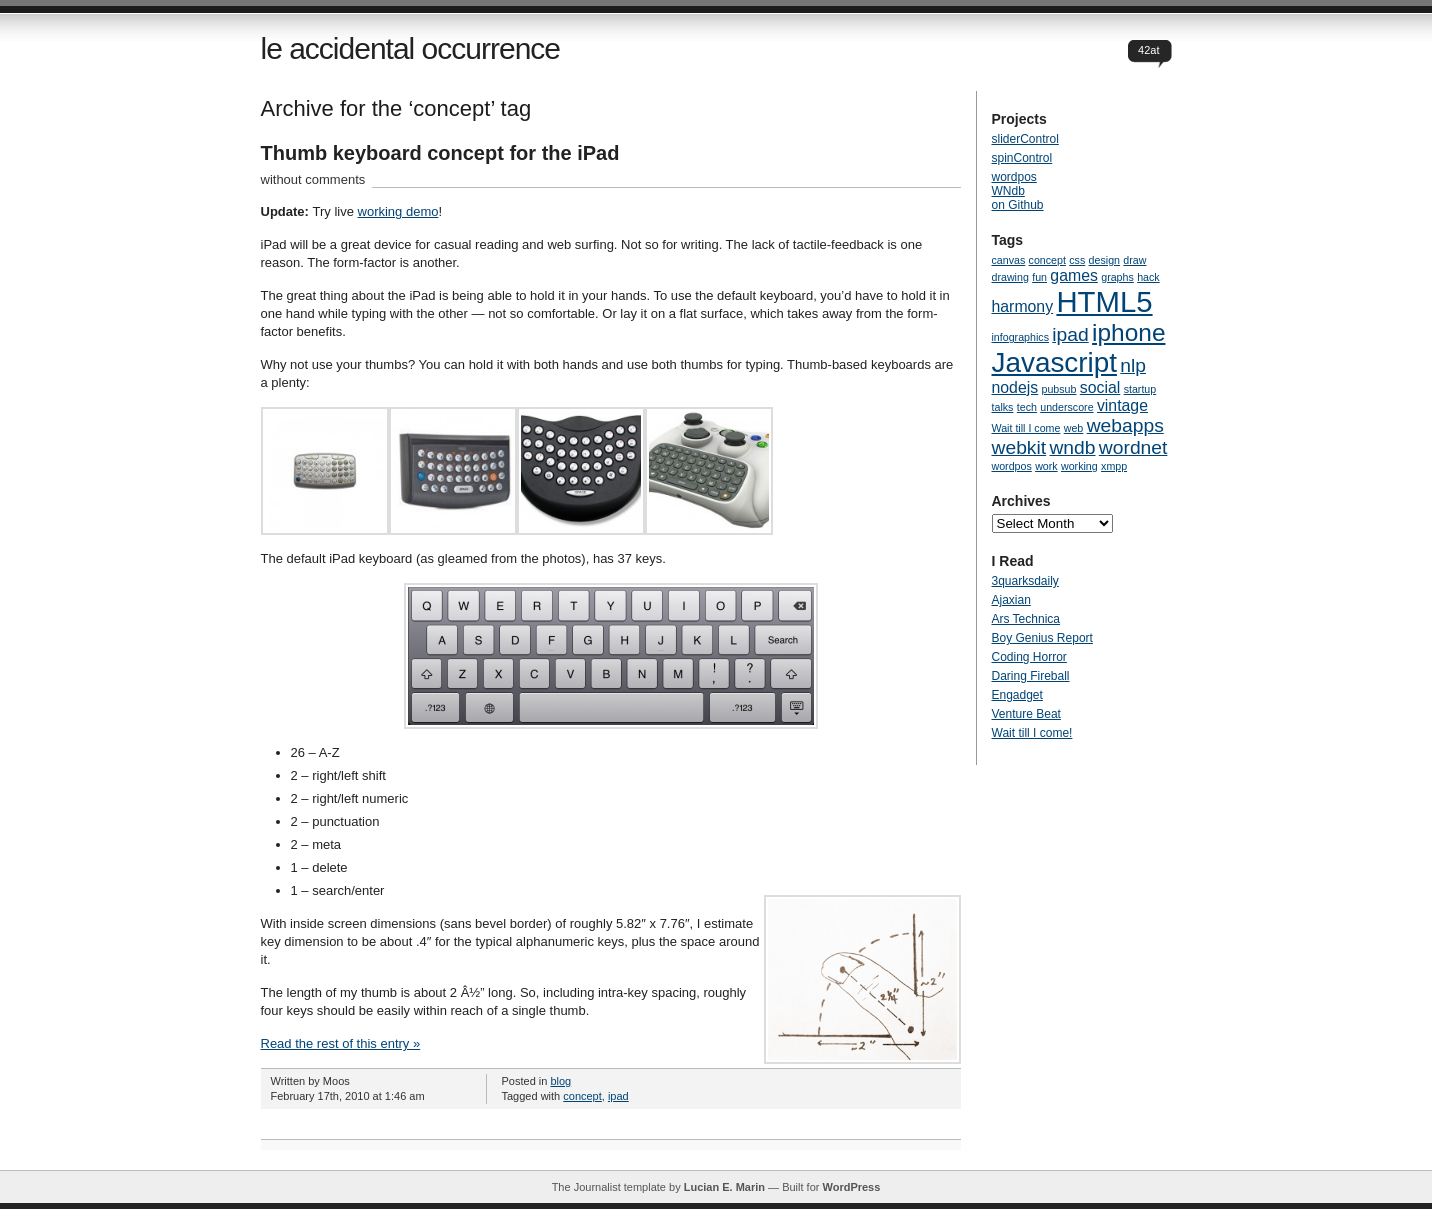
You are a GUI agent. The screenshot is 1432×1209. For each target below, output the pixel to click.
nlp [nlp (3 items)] (1133, 365)
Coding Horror (1029, 657)
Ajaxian (1011, 600)
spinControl (1022, 158)
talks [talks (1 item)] (1003, 407)
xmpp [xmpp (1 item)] (1114, 466)
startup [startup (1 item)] (1140, 389)
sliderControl (1025, 139)
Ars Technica (1026, 619)
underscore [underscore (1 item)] (1066, 407)
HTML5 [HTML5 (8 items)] (1104, 301)
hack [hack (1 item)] (1148, 277)
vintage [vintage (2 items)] (1122, 405)
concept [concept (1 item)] (1047, 260)
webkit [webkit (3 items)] (1019, 447)
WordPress (851, 1187)
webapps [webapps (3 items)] (1125, 425)
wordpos (1014, 177)
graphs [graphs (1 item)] (1117, 277)
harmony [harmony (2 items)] (1023, 306)
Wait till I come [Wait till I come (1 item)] (1026, 428)
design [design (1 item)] (1104, 260)
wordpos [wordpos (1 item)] (1012, 466)
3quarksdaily (1025, 581)
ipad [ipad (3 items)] (1070, 334)
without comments (313, 179)
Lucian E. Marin (724, 1187)
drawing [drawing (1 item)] (1010, 277)
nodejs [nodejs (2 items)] (1015, 387)
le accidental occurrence (411, 48)
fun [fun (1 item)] (1039, 277)
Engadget (1017, 695)
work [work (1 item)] (1046, 466)
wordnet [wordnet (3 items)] (1133, 447)
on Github (1018, 205)
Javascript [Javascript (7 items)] (1054, 362)
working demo (398, 211)
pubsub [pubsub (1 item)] (1059, 389)
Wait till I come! (1032, 733)
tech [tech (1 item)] (1027, 407)
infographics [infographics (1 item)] (1020, 337)
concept (582, 1096)
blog (560, 1081)
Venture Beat (1026, 714)
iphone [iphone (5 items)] (1128, 332)
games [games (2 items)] (1074, 275)
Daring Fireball (1031, 676)
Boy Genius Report (1042, 638)
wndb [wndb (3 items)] (1072, 447)
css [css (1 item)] (1077, 260)
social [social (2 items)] (1100, 387)
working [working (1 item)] (1079, 466)
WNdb (1008, 191)
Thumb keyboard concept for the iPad (440, 153)
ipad (618, 1096)
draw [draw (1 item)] (1134, 260)
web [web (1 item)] (1074, 428)
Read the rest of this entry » (341, 1043)
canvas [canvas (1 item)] (1009, 260)
